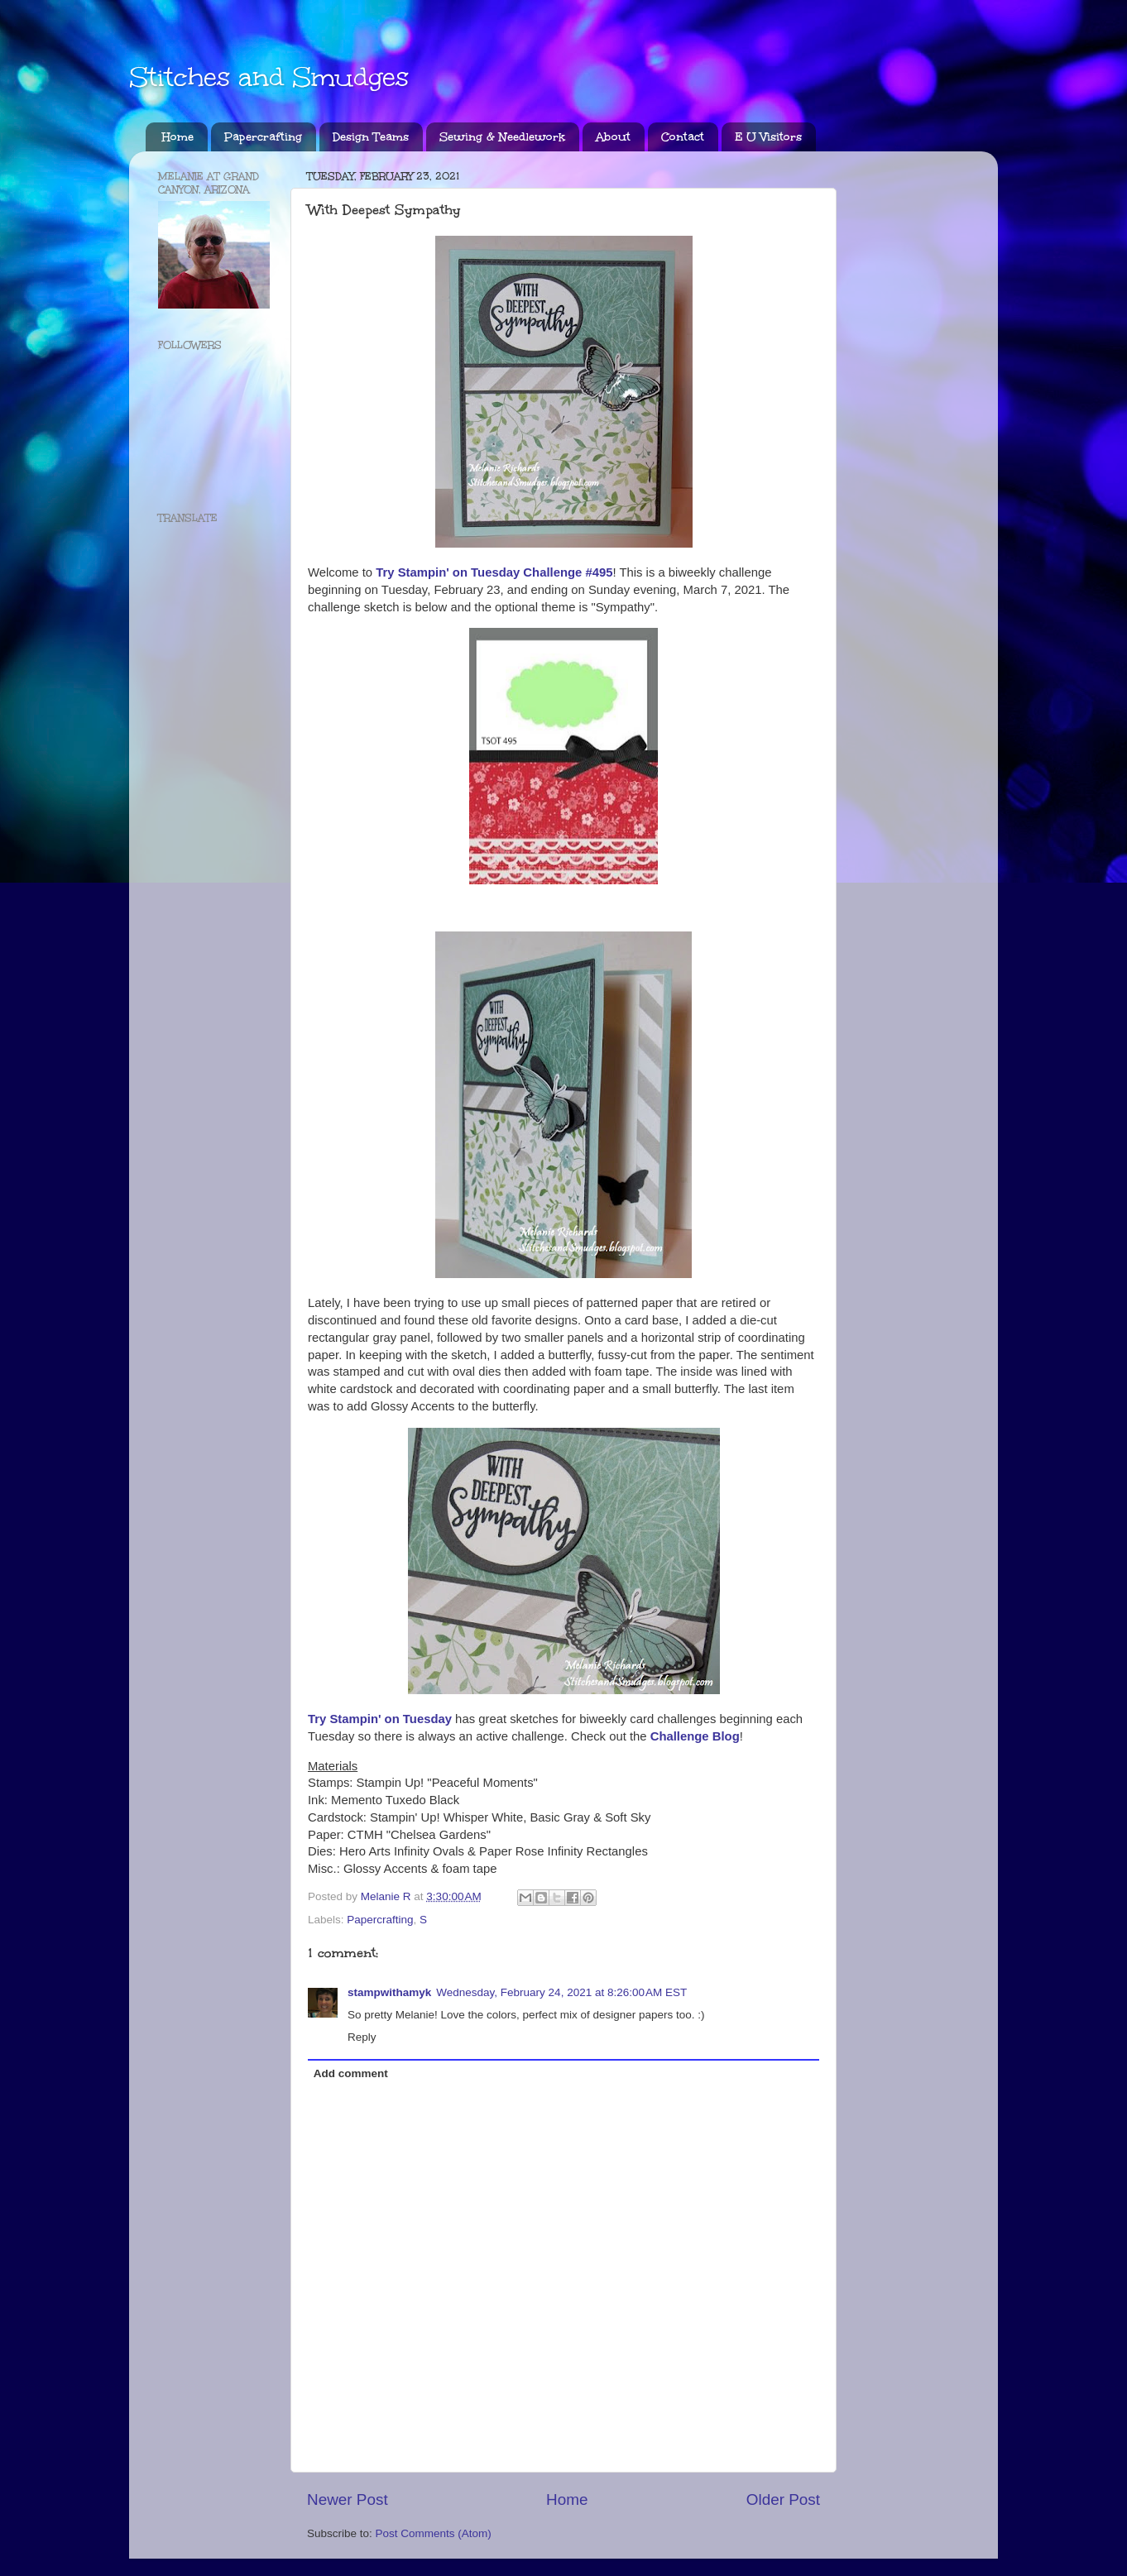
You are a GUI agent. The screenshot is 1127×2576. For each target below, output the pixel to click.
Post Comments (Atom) (434, 2533)
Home (178, 137)
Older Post (783, 2499)
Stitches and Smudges (269, 77)
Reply (362, 2037)
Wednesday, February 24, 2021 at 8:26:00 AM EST (561, 1992)
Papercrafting (263, 137)
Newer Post (347, 2499)
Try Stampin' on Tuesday (380, 1719)
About (613, 137)
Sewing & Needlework (502, 137)
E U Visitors (768, 137)
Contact (682, 137)
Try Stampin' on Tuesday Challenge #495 (494, 572)
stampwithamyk (389, 1992)
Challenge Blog (695, 1736)
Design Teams (371, 137)
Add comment (351, 2073)
